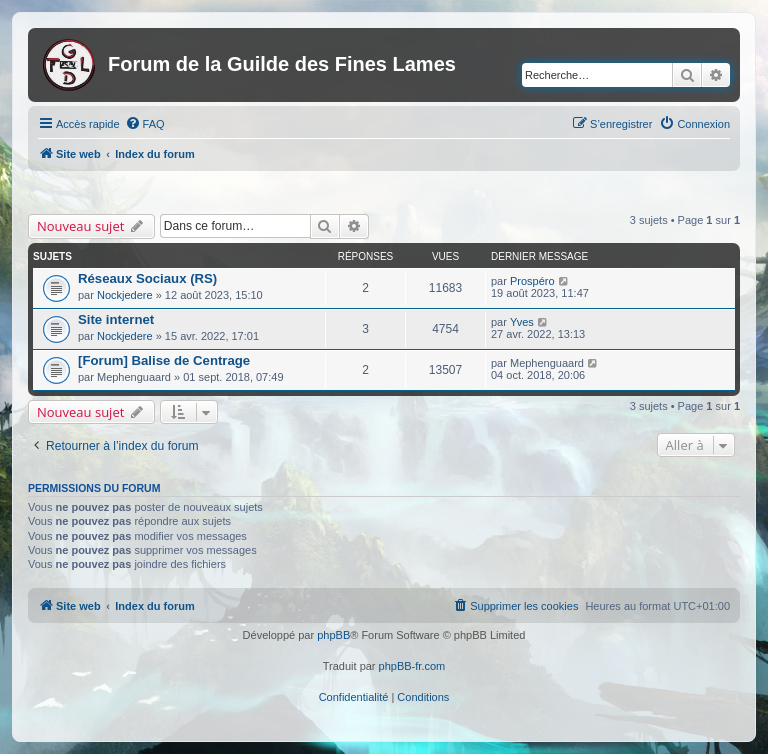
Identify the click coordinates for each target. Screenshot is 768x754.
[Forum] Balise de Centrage (164, 360)
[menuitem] (145, 124)
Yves (522, 322)
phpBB (333, 635)
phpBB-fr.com (412, 666)
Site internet (116, 319)
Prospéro (532, 281)
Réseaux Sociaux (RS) (147, 278)
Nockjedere (125, 295)
